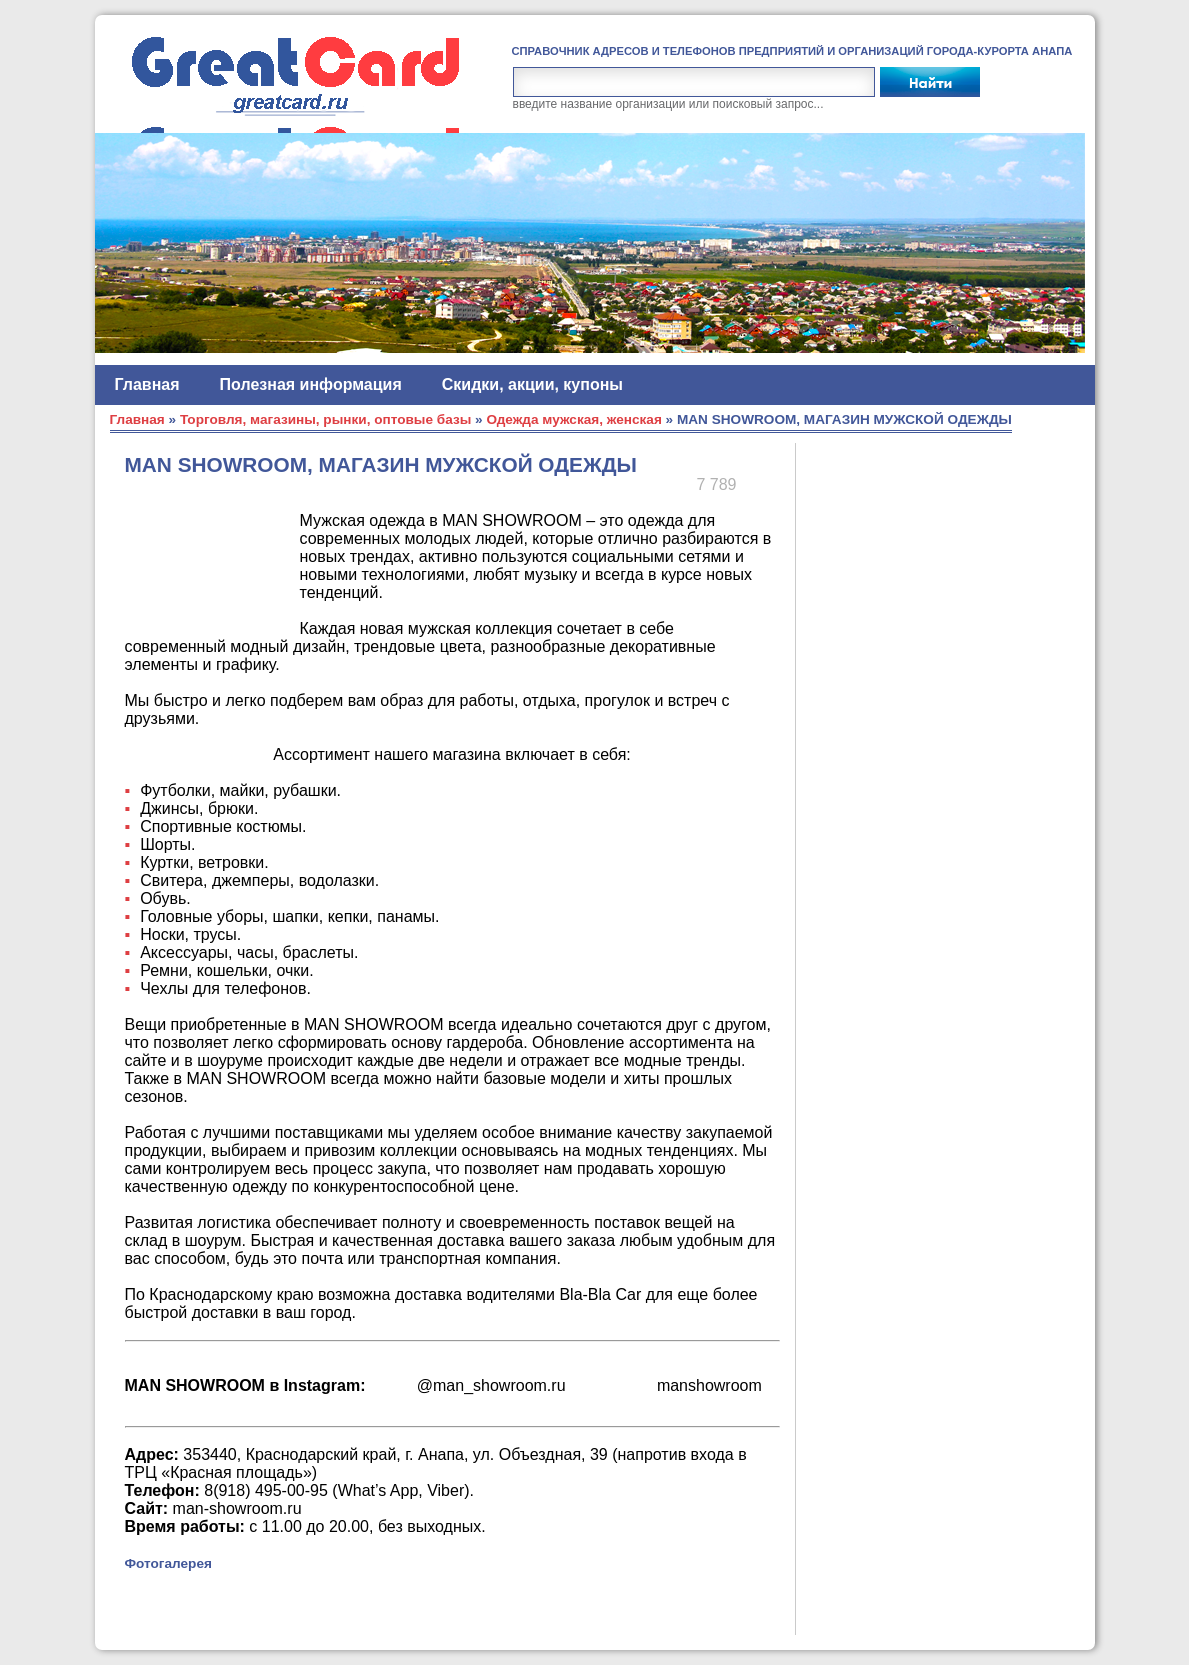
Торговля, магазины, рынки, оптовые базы (325, 419)
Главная (147, 384)
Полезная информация (311, 384)
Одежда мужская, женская (573, 419)
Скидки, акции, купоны (532, 384)
